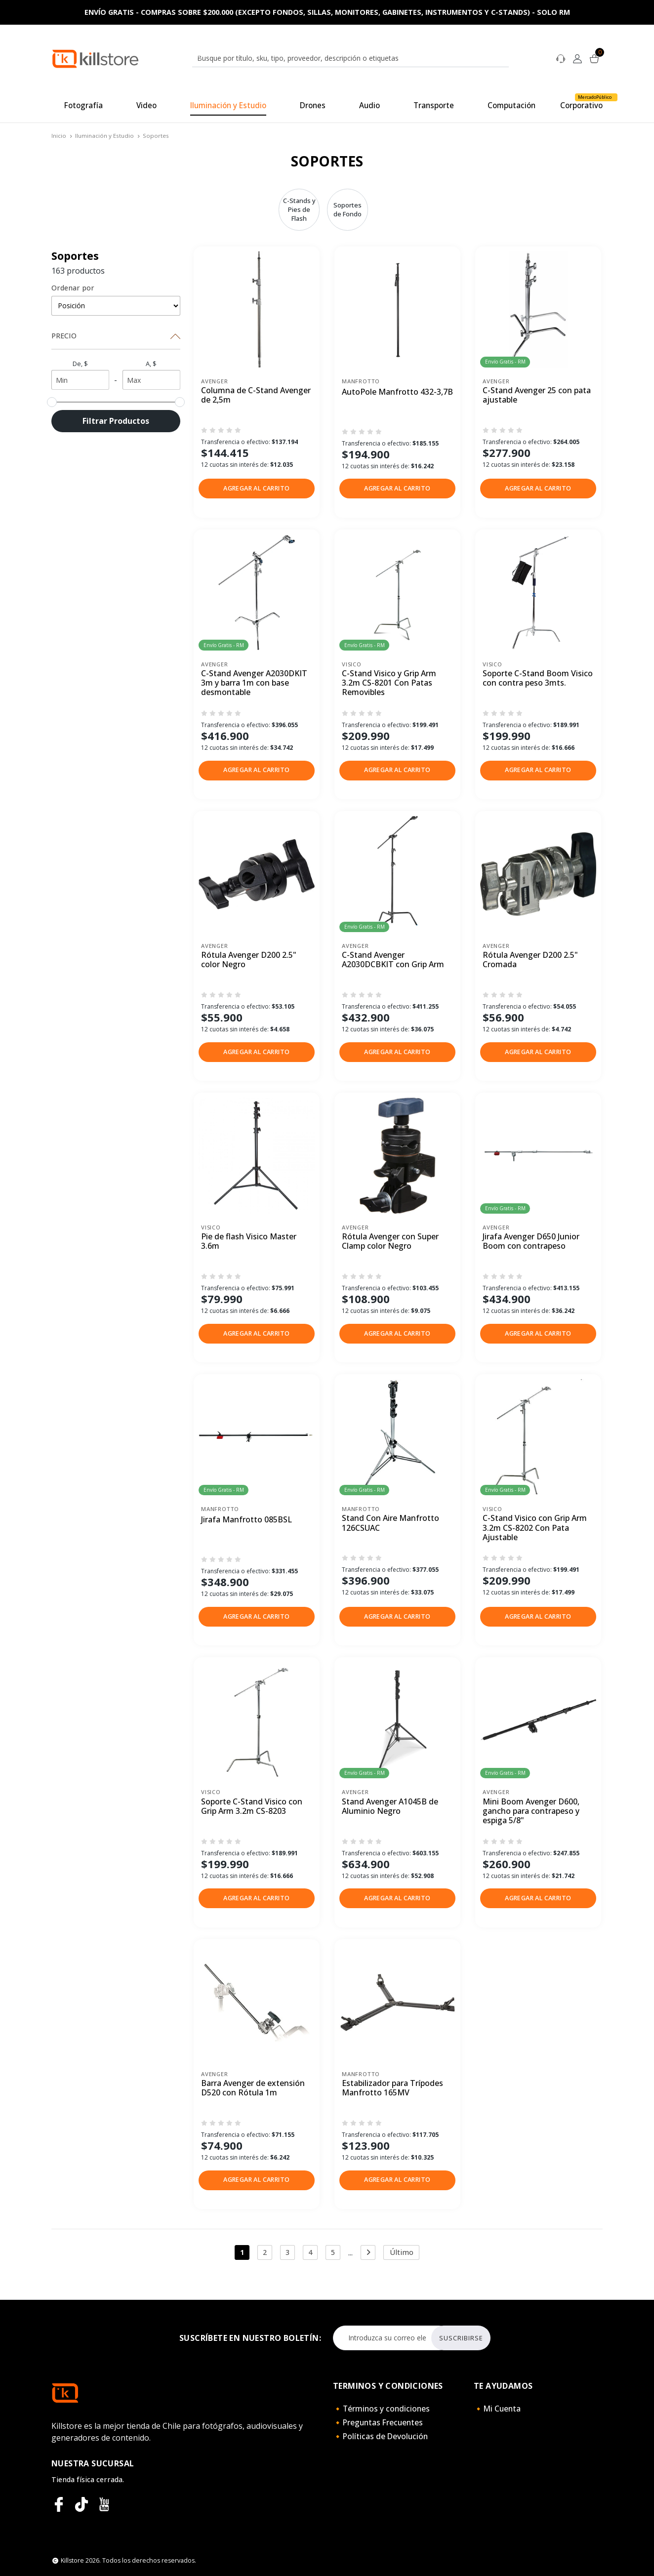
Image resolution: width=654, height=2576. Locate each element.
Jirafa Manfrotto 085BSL (246, 1520)
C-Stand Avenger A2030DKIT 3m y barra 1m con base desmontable (254, 683)
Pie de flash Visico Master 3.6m (248, 1241)
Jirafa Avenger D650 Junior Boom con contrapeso (531, 1241)
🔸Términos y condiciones (381, 2408)
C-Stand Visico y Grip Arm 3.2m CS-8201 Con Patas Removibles (389, 683)
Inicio (58, 135)
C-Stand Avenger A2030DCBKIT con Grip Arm (393, 960)
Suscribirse (461, 2337)
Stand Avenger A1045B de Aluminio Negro (390, 1806)
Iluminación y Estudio (104, 135)
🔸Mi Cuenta (497, 2408)
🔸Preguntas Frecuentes (378, 2422)
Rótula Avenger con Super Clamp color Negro (390, 1241)
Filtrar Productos (115, 420)
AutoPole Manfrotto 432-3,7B (397, 392)
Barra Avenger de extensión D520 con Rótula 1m (253, 2088)
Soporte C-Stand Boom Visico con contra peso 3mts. (538, 678)
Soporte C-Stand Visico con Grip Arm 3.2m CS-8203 (251, 1806)
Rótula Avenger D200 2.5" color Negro (248, 960)
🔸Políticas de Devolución (380, 2436)
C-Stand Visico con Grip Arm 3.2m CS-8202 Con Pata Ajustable (535, 1527)
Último (401, 2252)
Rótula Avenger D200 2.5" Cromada (530, 960)
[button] (257, 488)
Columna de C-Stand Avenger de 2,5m (256, 395)
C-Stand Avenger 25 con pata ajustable (537, 395)
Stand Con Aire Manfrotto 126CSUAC (390, 1523)
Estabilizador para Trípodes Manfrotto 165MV (392, 2088)
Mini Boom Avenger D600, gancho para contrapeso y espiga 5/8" (531, 1811)
